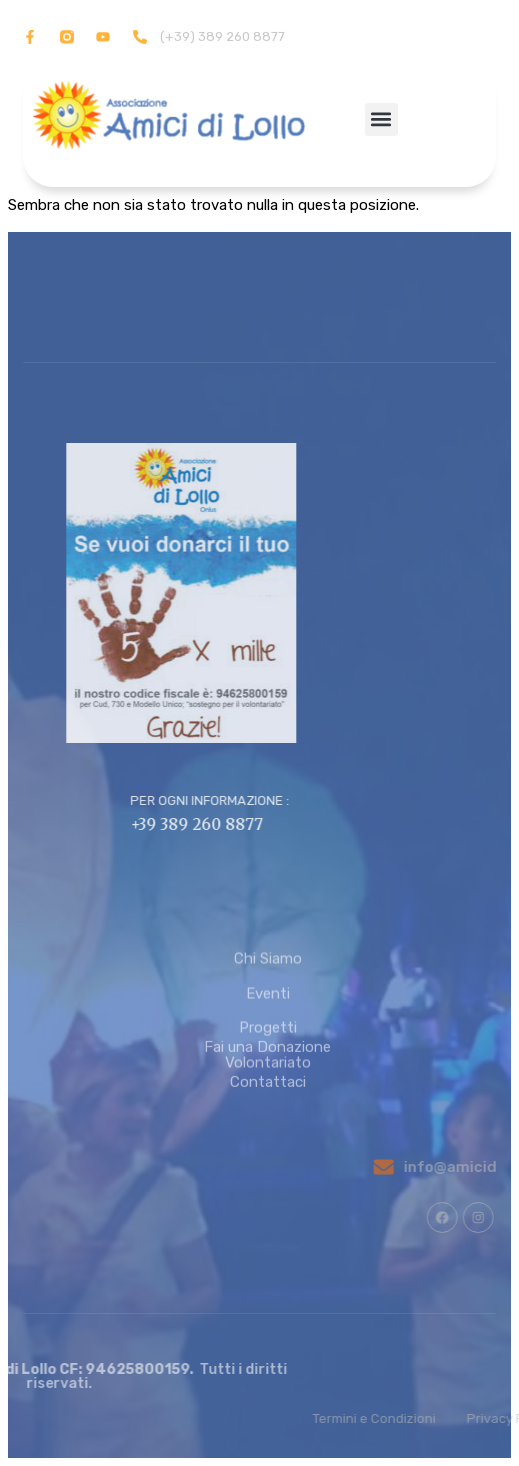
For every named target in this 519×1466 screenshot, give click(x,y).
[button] (381, 119)
